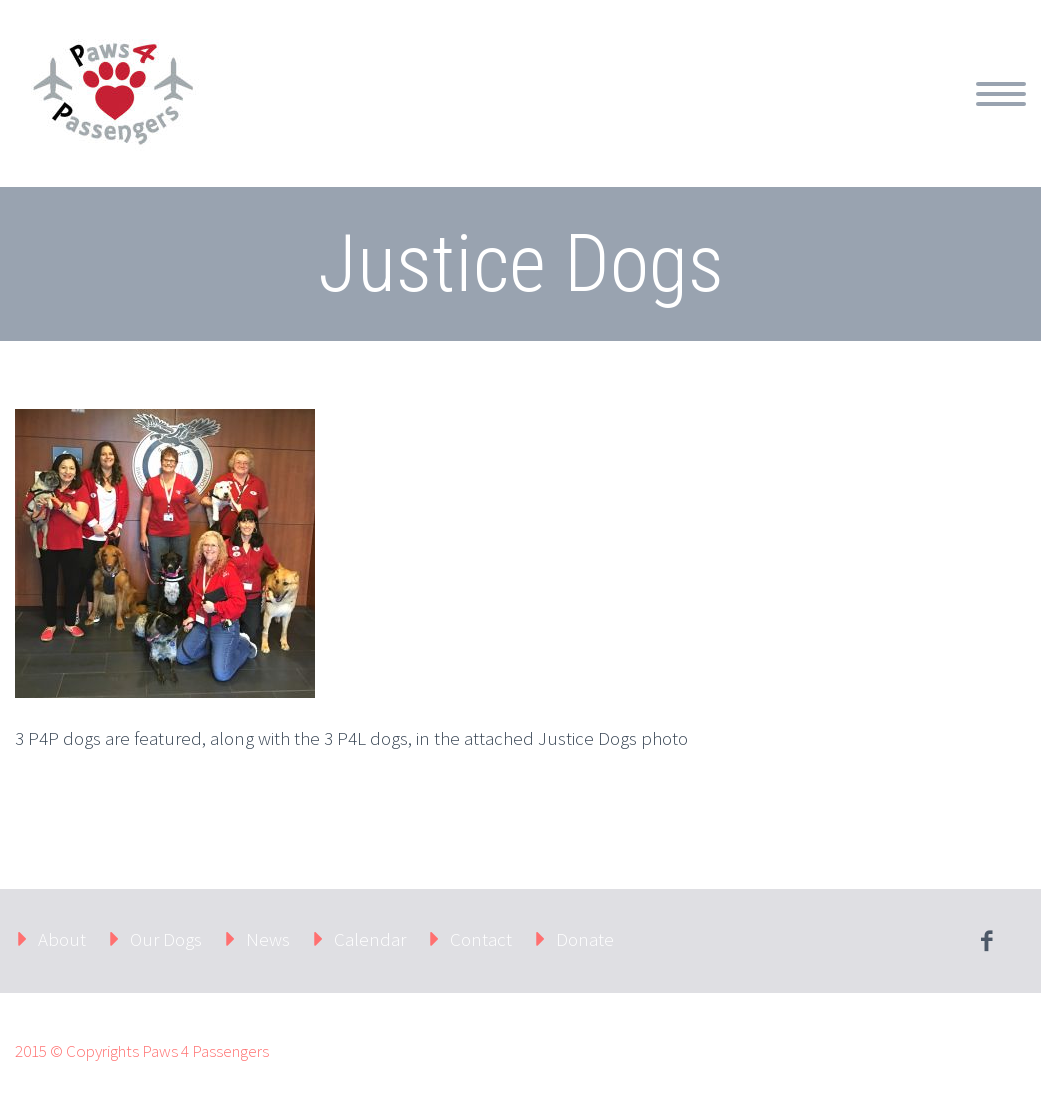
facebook (986, 941)
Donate (585, 939)
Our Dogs (166, 939)
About (62, 939)
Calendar (370, 939)
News (268, 939)
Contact (481, 939)
